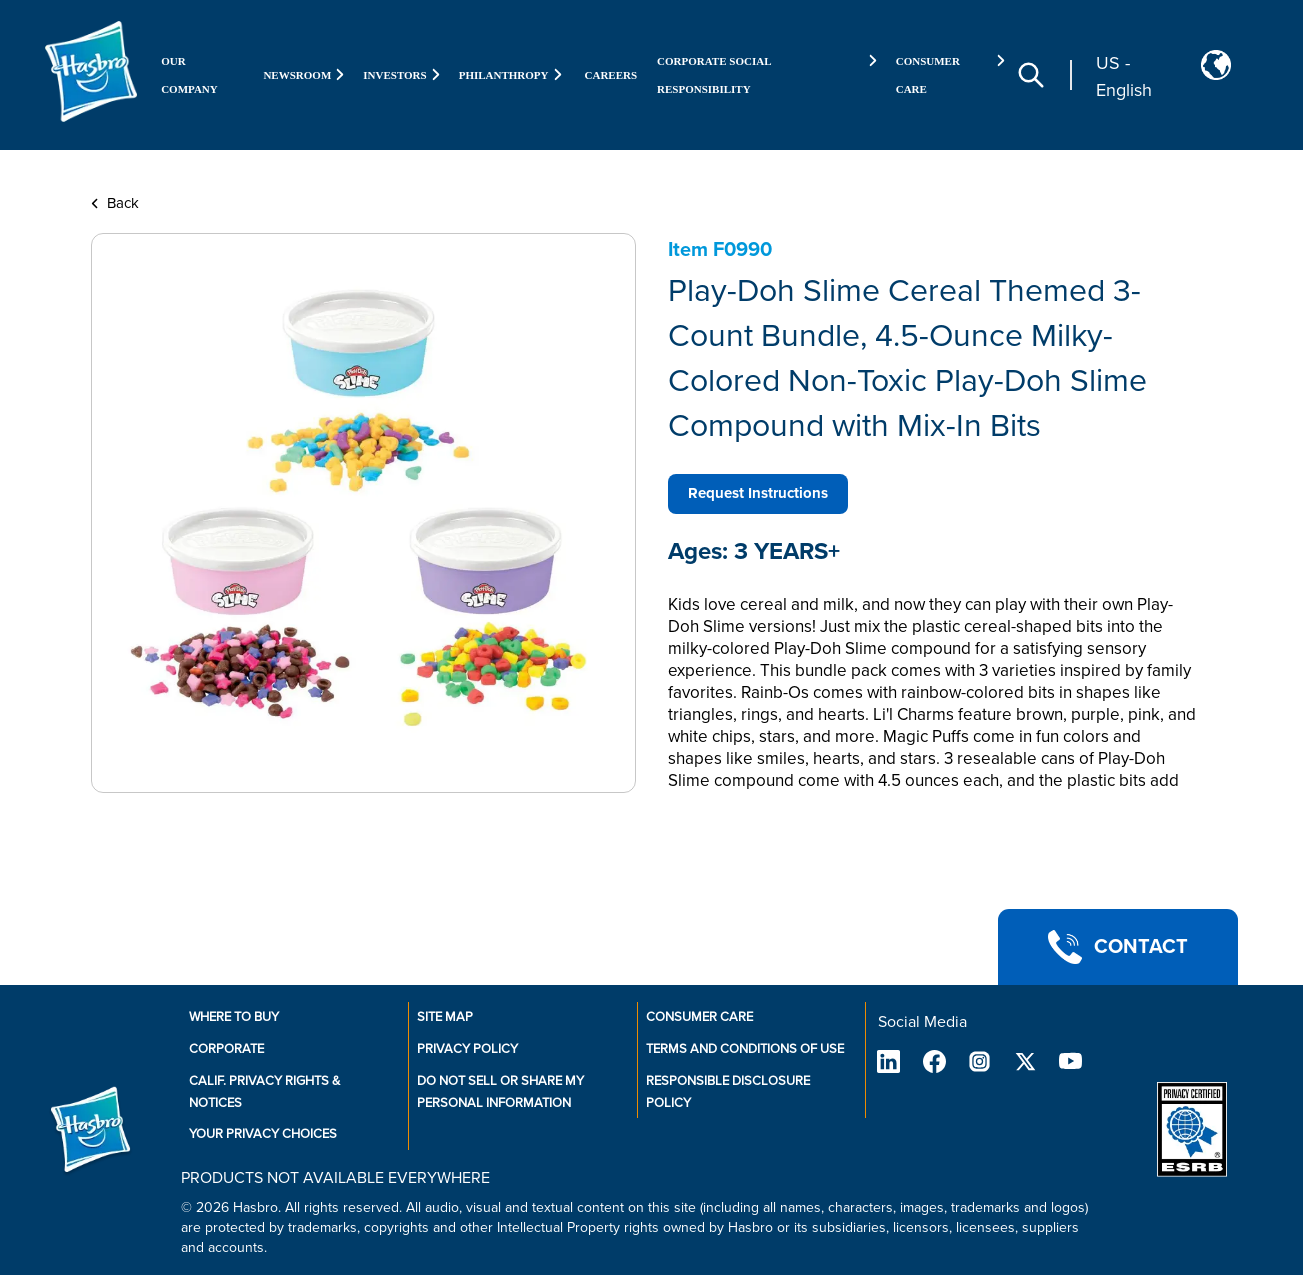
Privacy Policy (467, 1049)
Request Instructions (758, 493)
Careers (611, 75)
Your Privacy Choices (263, 1134)
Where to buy (234, 1017)
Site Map (445, 1017)
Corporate (226, 1049)
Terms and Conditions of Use (745, 1049)
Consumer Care (699, 1017)
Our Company (189, 75)
